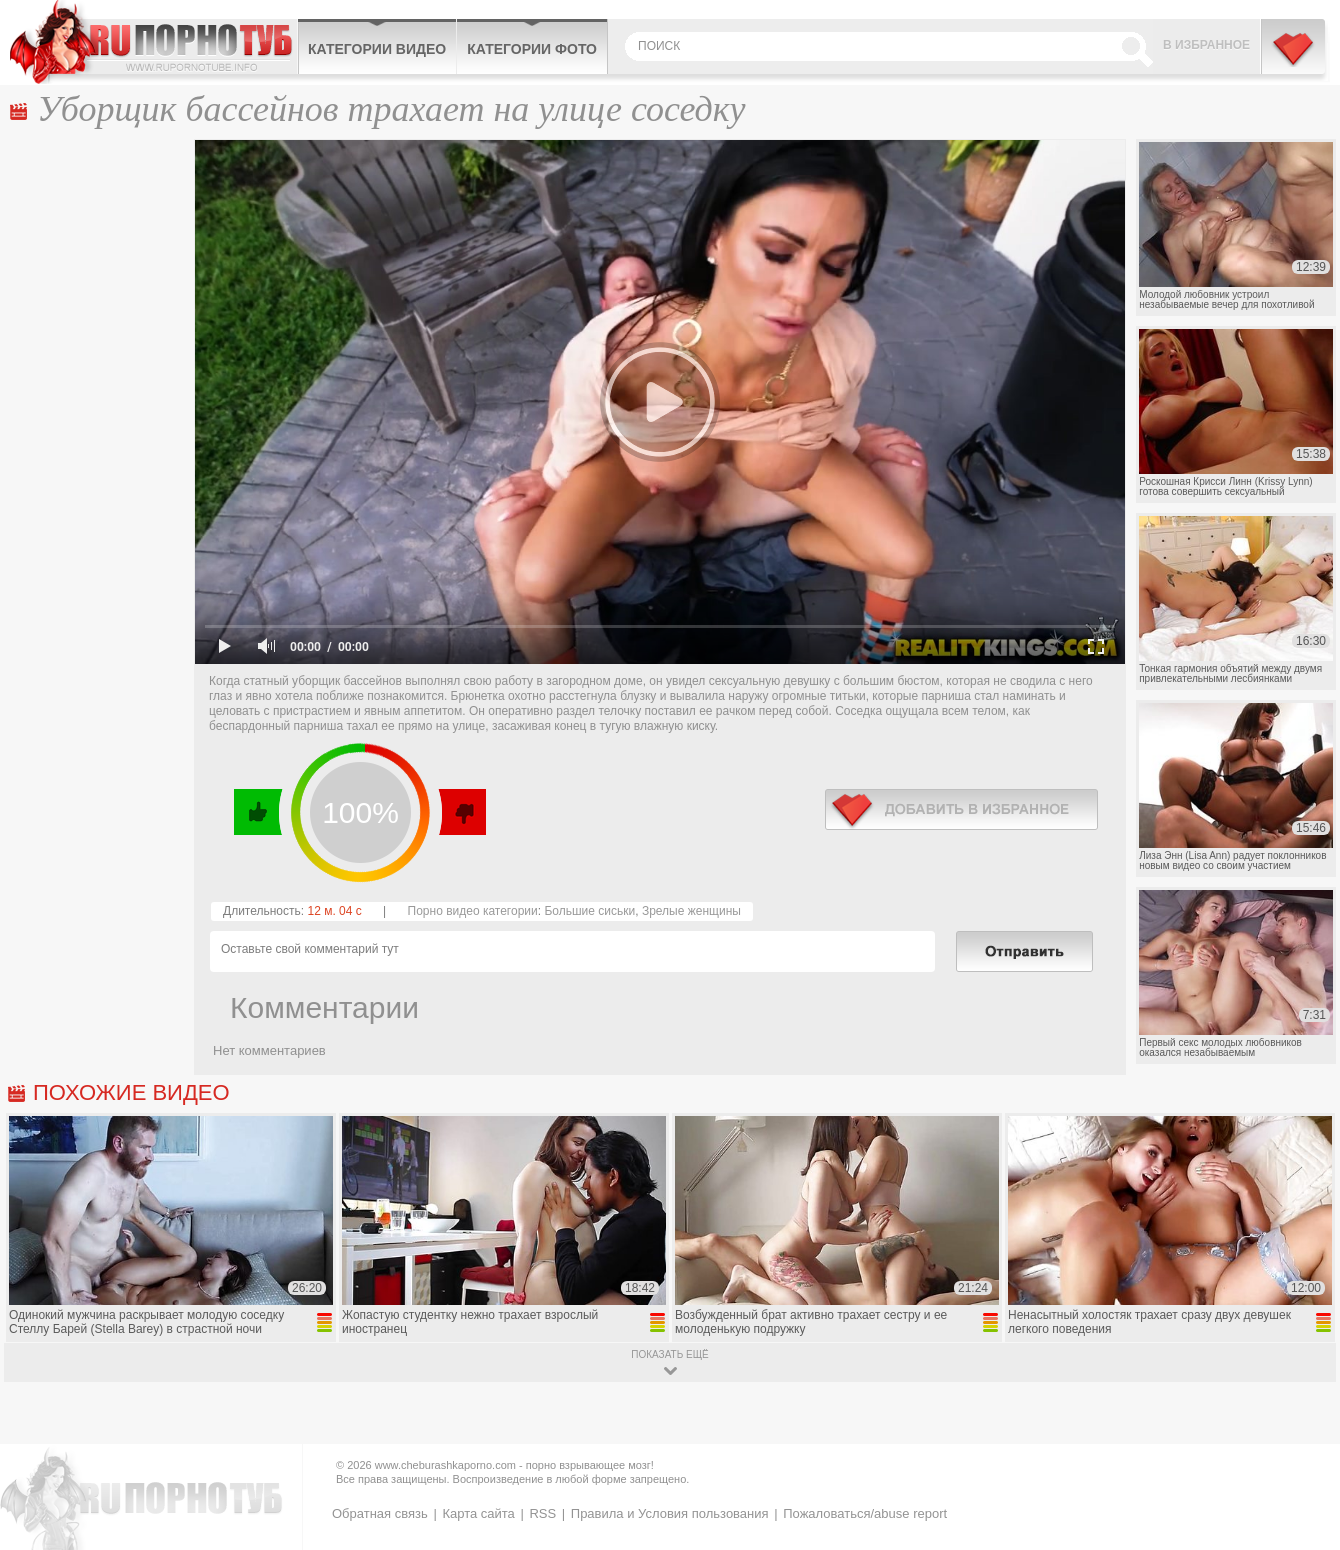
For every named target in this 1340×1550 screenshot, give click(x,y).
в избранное (961, 809)
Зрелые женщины (691, 911)
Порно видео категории (473, 911)
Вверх (1301, 1459)
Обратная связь (380, 1513)
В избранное (1206, 45)
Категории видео (377, 49)
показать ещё (669, 1354)
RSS (542, 1513)
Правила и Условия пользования (670, 1513)
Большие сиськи (589, 911)
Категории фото (532, 49)
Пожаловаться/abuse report (865, 1513)
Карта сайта (478, 1513)
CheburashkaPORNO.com (153, 42)
